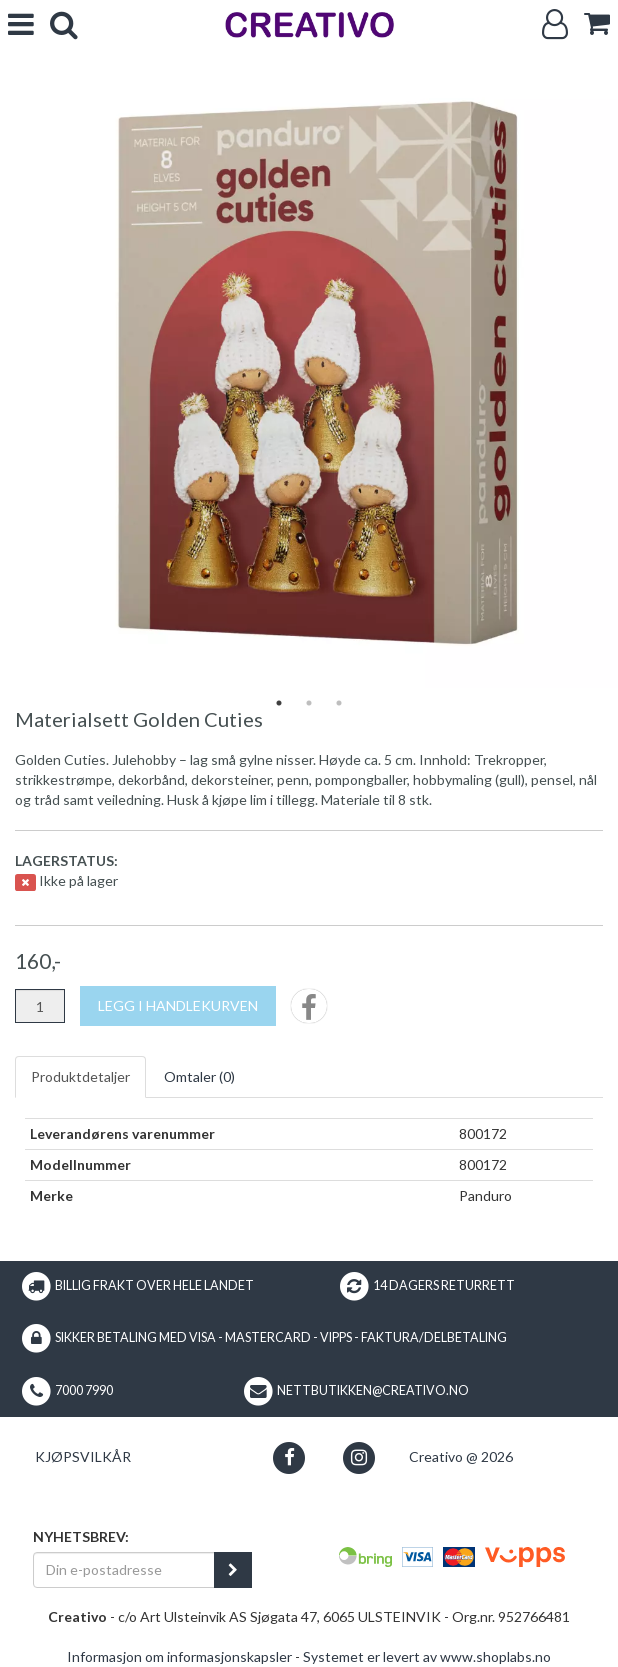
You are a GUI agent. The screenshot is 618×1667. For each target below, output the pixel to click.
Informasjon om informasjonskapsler (179, 1656)
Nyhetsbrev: (81, 1536)
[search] (64, 24)
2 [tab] (309, 703)
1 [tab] (279, 703)
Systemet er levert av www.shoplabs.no (427, 1656)
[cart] (597, 23)
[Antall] (40, 1006)
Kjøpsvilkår (83, 1456)
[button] (289, 1457)
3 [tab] (339, 703)
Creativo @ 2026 (461, 1456)
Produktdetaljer (80, 1076)
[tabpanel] (309, 379)
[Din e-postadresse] (124, 1570)
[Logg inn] (555, 24)
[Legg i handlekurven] (178, 1006)
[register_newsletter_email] (233, 1570)
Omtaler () (199, 1076)
